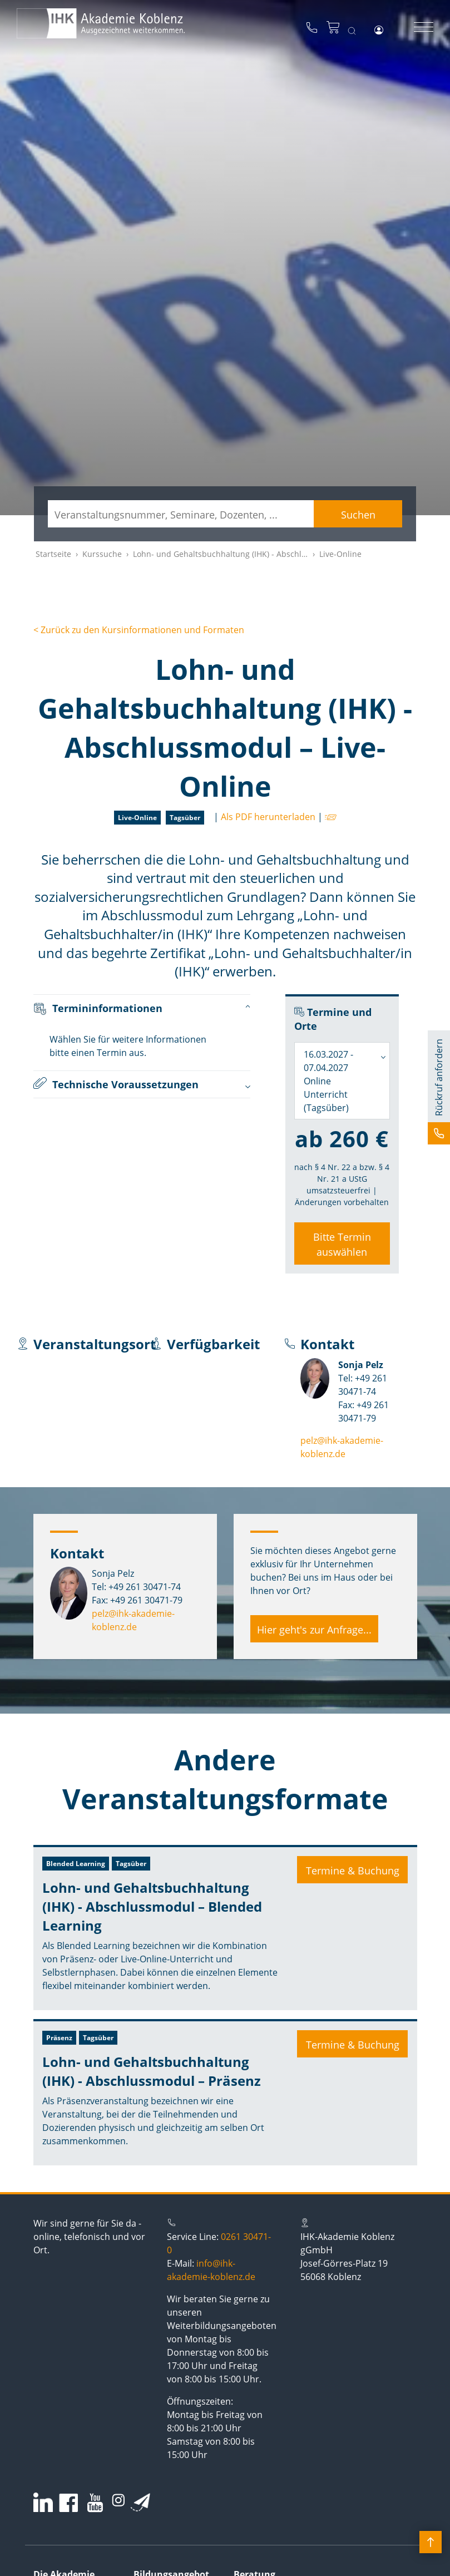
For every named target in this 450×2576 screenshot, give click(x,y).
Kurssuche (102, 554)
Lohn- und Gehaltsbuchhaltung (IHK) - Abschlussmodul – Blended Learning (152, 1906)
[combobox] (342, 1081)
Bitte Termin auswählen (342, 1244)
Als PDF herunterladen (268, 817)
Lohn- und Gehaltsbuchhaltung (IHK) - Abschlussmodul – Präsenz (151, 2071)
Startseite (53, 554)
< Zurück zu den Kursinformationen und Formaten (138, 630)
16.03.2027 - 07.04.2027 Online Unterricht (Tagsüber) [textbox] (328, 1081)
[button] (439, 1087)
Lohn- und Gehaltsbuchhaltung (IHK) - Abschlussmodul (235, 554)
